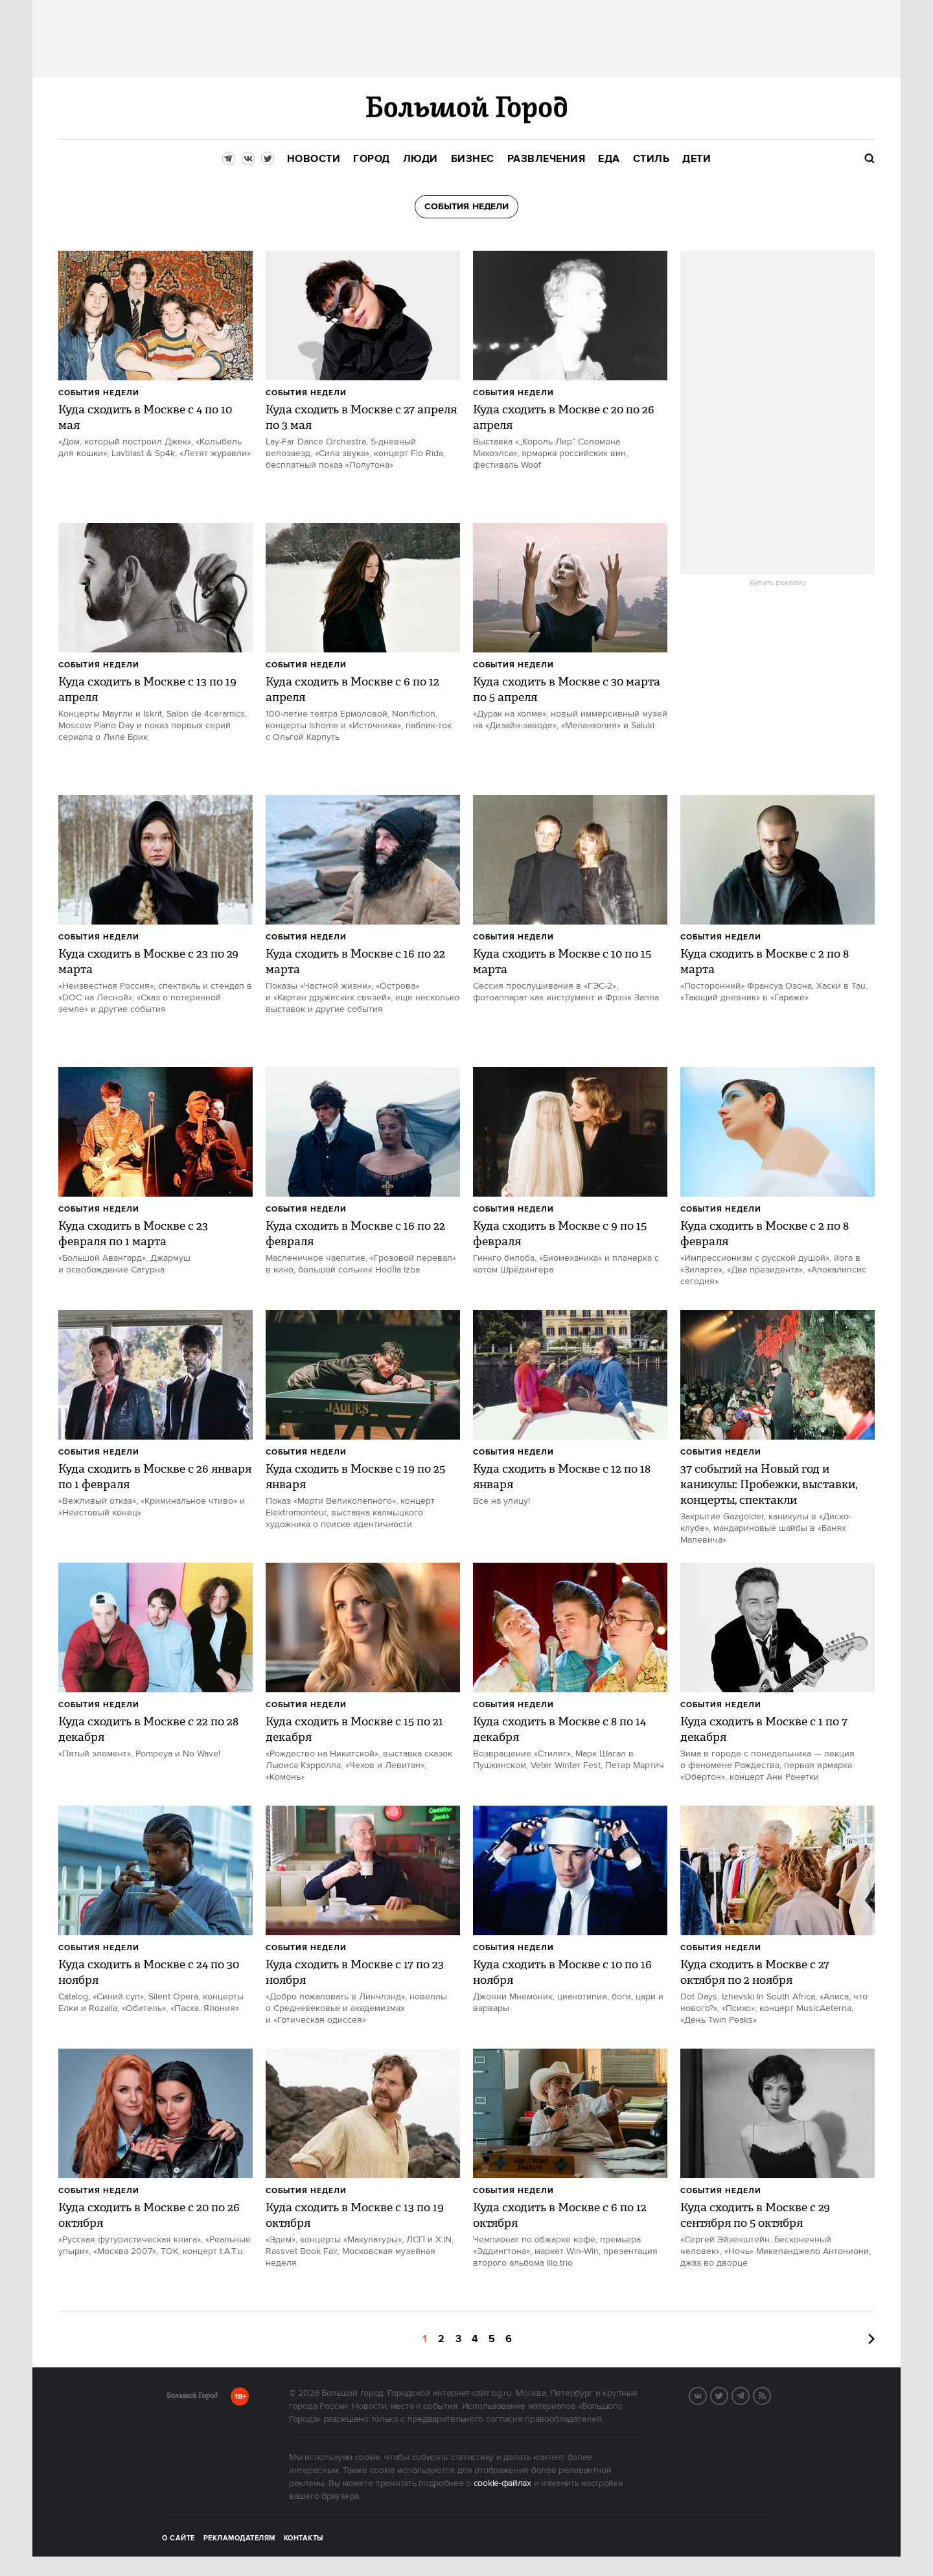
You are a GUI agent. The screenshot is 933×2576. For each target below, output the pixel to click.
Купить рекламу (778, 583)
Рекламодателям (239, 2538)
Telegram (749, 2394)
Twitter (727, 2394)
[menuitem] (314, 159)
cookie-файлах (502, 2483)
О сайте (178, 2538)
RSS (770, 2394)
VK (706, 2394)
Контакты (304, 2538)
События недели (98, 393)
